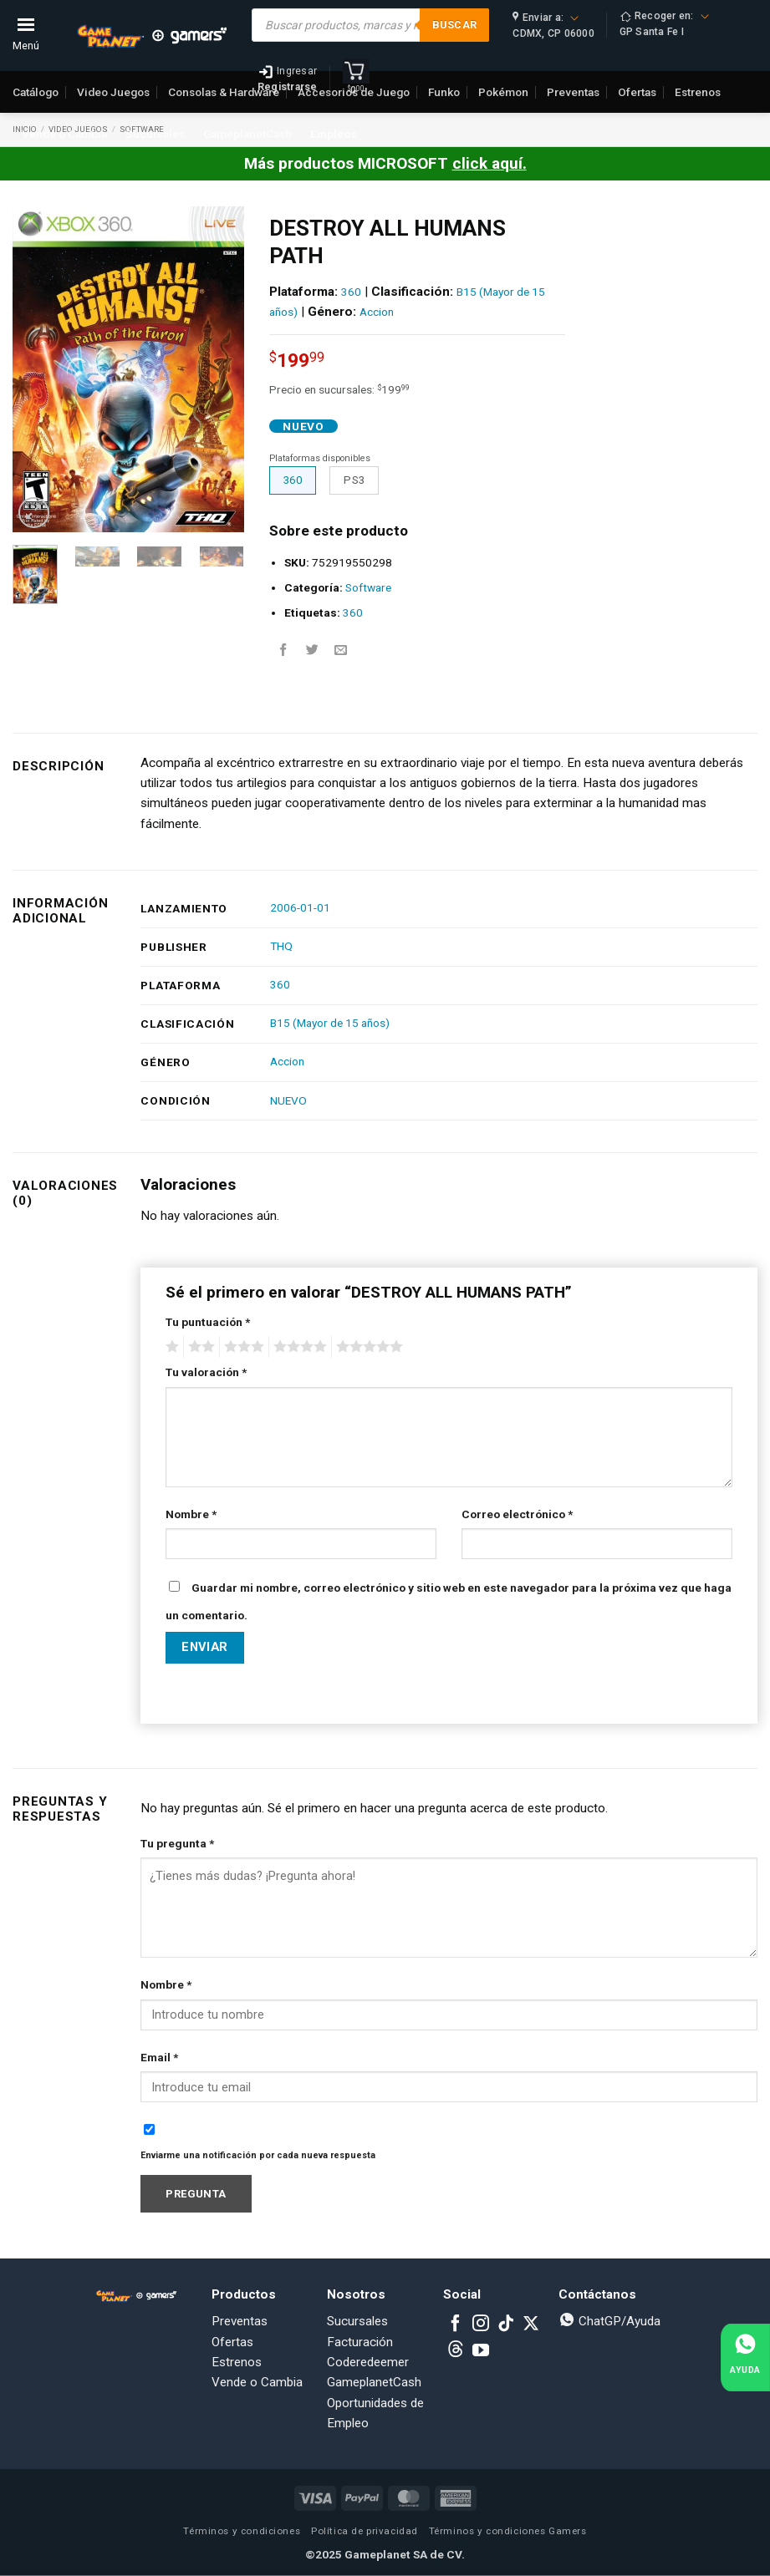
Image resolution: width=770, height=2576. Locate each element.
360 (351, 291)
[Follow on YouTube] (480, 2351)
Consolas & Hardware (223, 92)
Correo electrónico (517, 1514)
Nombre (191, 1514)
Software (368, 587)
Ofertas (232, 2342)
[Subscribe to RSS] (455, 2351)
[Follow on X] (531, 2324)
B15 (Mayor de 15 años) (330, 1022)
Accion (377, 311)
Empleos (333, 133)
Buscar (454, 24)
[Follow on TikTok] (505, 2324)
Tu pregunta (177, 1843)
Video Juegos (113, 92)
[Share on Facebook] (283, 650)
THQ (281, 946)
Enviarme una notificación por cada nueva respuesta (257, 2155)
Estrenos (237, 2362)
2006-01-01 (300, 907)
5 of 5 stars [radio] (367, 1347)
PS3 (354, 480)
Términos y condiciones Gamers (508, 2531)
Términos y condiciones (241, 2531)
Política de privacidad (364, 2531)
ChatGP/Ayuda (609, 2321)
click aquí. (489, 163)
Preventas (240, 2321)
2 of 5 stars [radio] (199, 1347)
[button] (33, 512)
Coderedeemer (368, 2362)
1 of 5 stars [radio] (170, 1347)
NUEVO (288, 1100)
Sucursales (155, 133)
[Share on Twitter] (312, 650)
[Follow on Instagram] (480, 2324)
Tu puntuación (208, 1322)
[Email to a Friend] (341, 650)
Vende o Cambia (64, 133)
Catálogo (36, 92)
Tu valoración (206, 1372)
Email (159, 2057)
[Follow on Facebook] (455, 2324)
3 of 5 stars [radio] (241, 1347)
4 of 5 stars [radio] (297, 1347)
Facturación (360, 2342)
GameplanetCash (247, 133)
